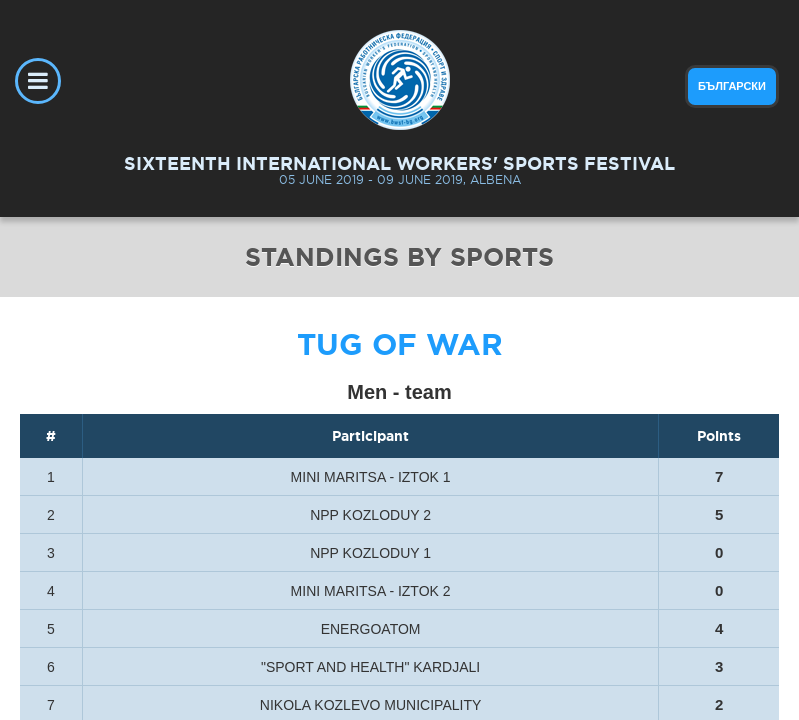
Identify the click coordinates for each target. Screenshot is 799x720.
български (732, 86)
